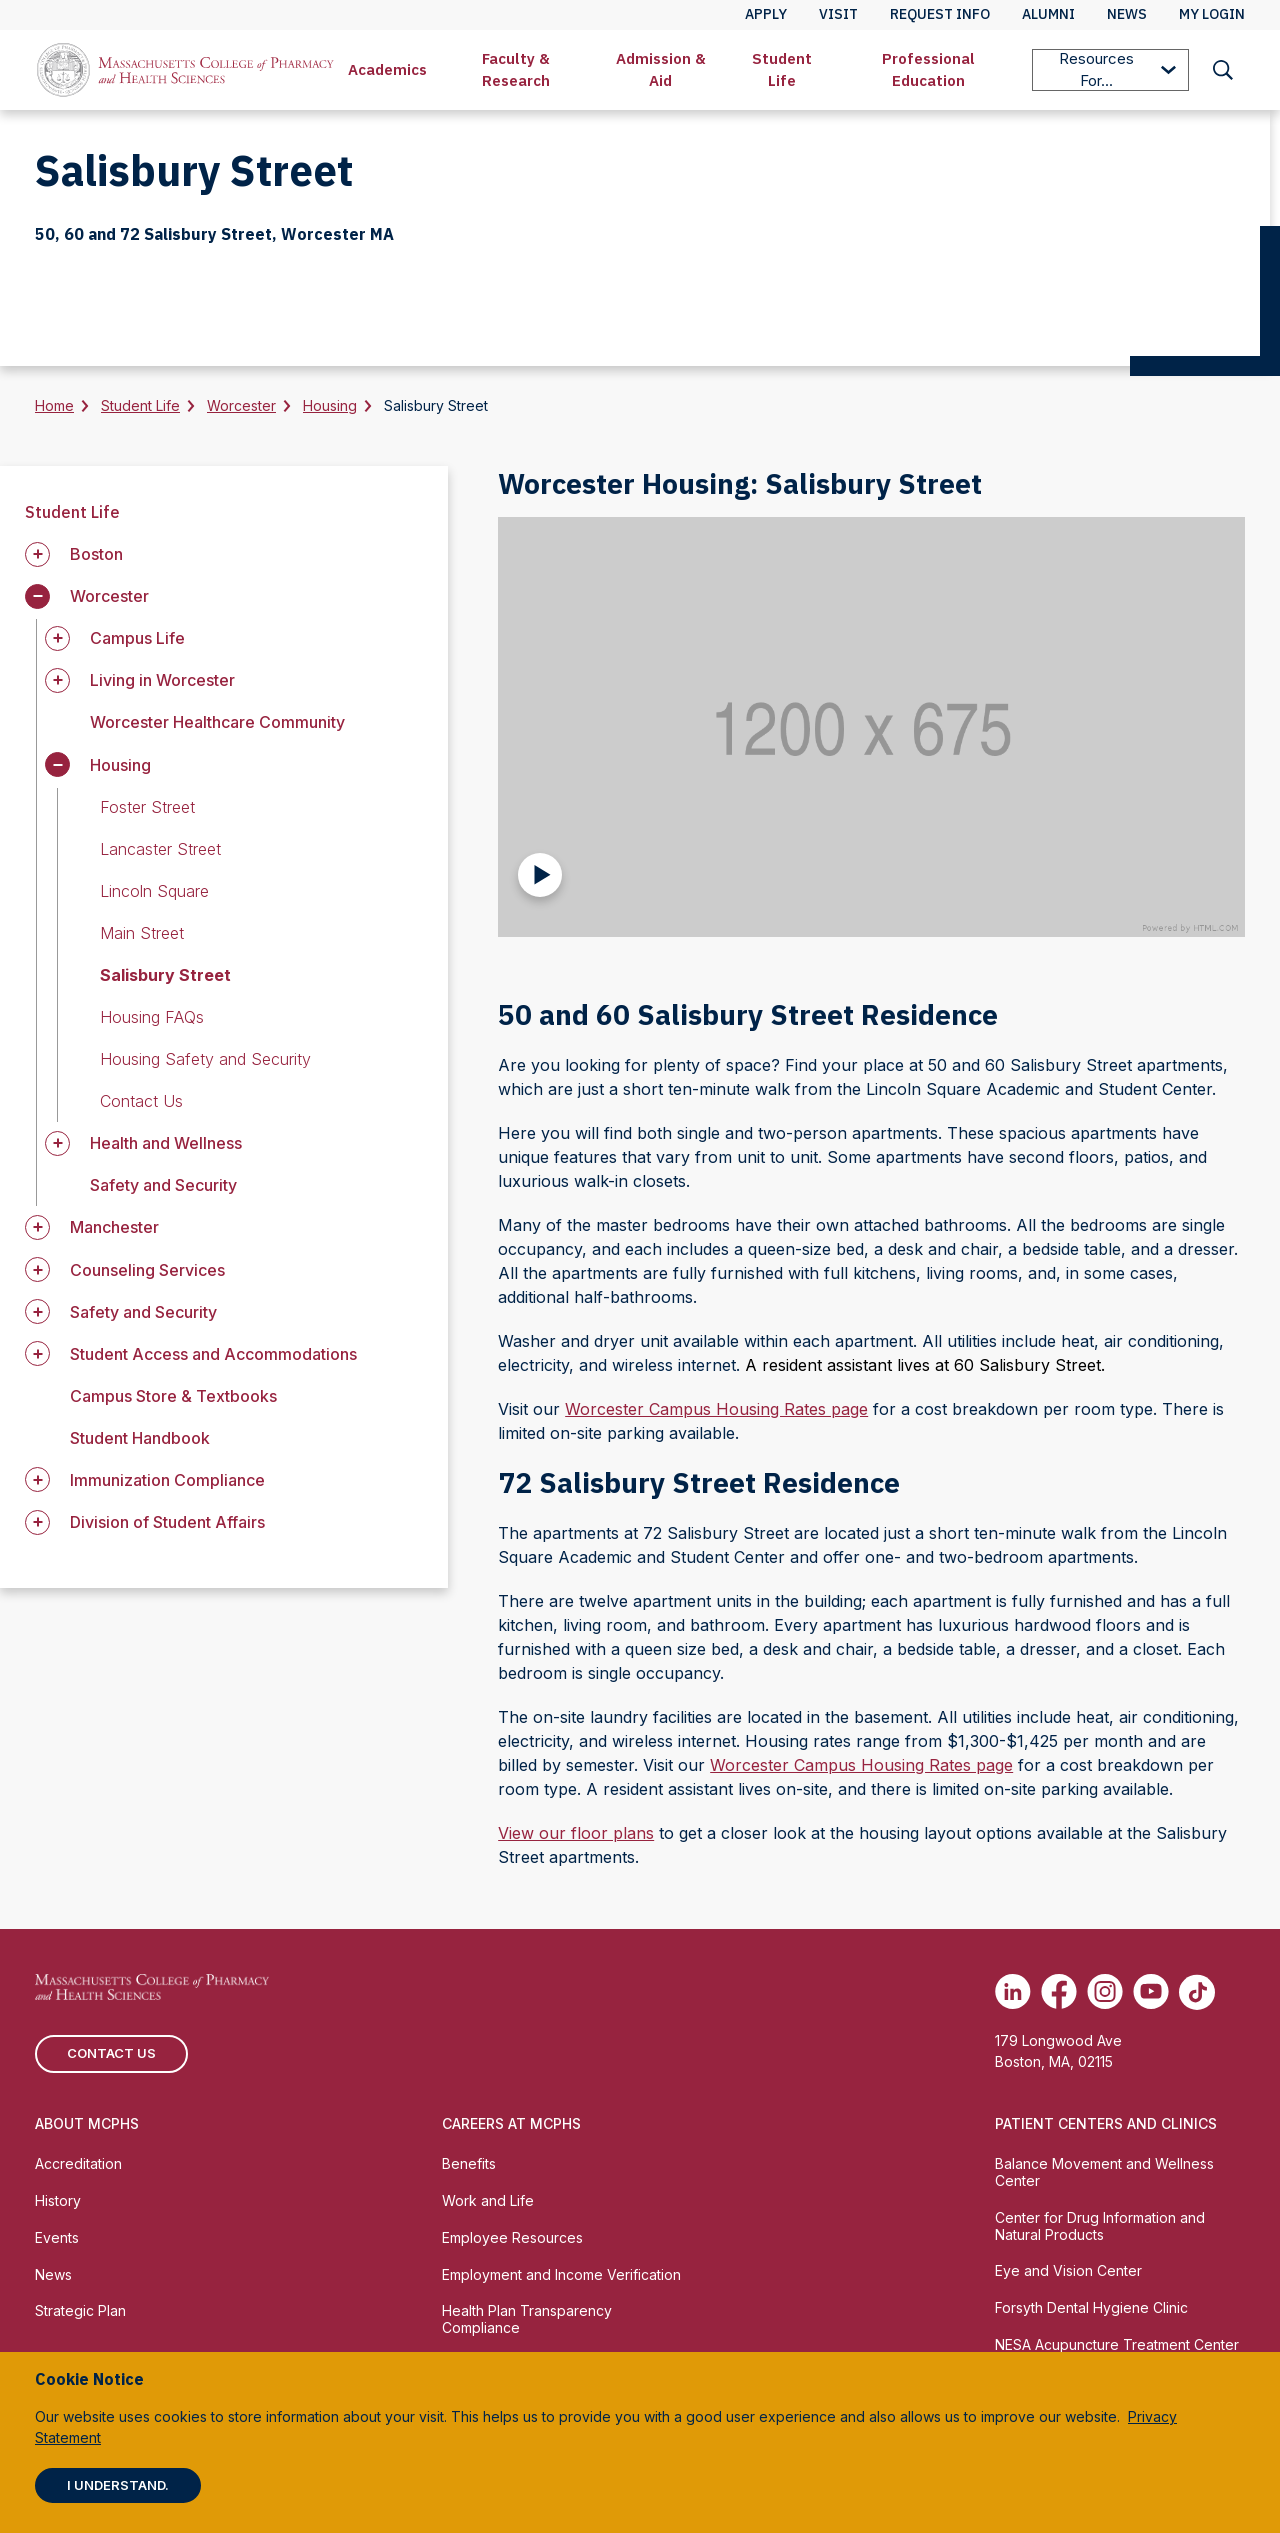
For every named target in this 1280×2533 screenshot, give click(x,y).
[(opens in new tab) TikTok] (1197, 1992)
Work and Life (488, 2200)
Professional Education (928, 69)
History (58, 2200)
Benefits (469, 2163)
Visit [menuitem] (838, 14)
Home (54, 405)
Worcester (241, 405)
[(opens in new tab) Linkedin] (1013, 1992)
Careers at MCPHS (511, 2123)
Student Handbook (140, 1438)
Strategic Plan (80, 2310)
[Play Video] (540, 875)
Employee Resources (512, 2237)
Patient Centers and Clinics (1106, 2123)
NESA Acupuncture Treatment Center (1117, 2344)
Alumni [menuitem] (1048, 14)
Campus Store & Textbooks (173, 1396)
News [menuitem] (1127, 14)
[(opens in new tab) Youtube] (1151, 1992)
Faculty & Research (516, 69)
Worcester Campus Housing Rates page (716, 1409)
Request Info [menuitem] (940, 14)
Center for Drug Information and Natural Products (1100, 2226)
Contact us (111, 2053)
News (53, 2274)
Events (57, 2237)
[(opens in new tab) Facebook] (1059, 1992)
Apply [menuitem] (766, 14)
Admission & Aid (661, 69)
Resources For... (1117, 69)
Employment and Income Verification (561, 2274)
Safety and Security (163, 1185)
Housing (330, 405)
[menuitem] (387, 70)
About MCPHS (87, 2123)
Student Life (782, 69)
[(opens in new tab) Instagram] (1105, 1992)
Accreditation (78, 2163)
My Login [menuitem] (1212, 14)
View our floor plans (576, 1833)
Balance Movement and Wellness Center (1104, 2172)
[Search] (1223, 70)
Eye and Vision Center (1068, 2270)
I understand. (118, 2485)
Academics (387, 69)
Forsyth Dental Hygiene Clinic (1091, 2307)
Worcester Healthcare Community (217, 722)
